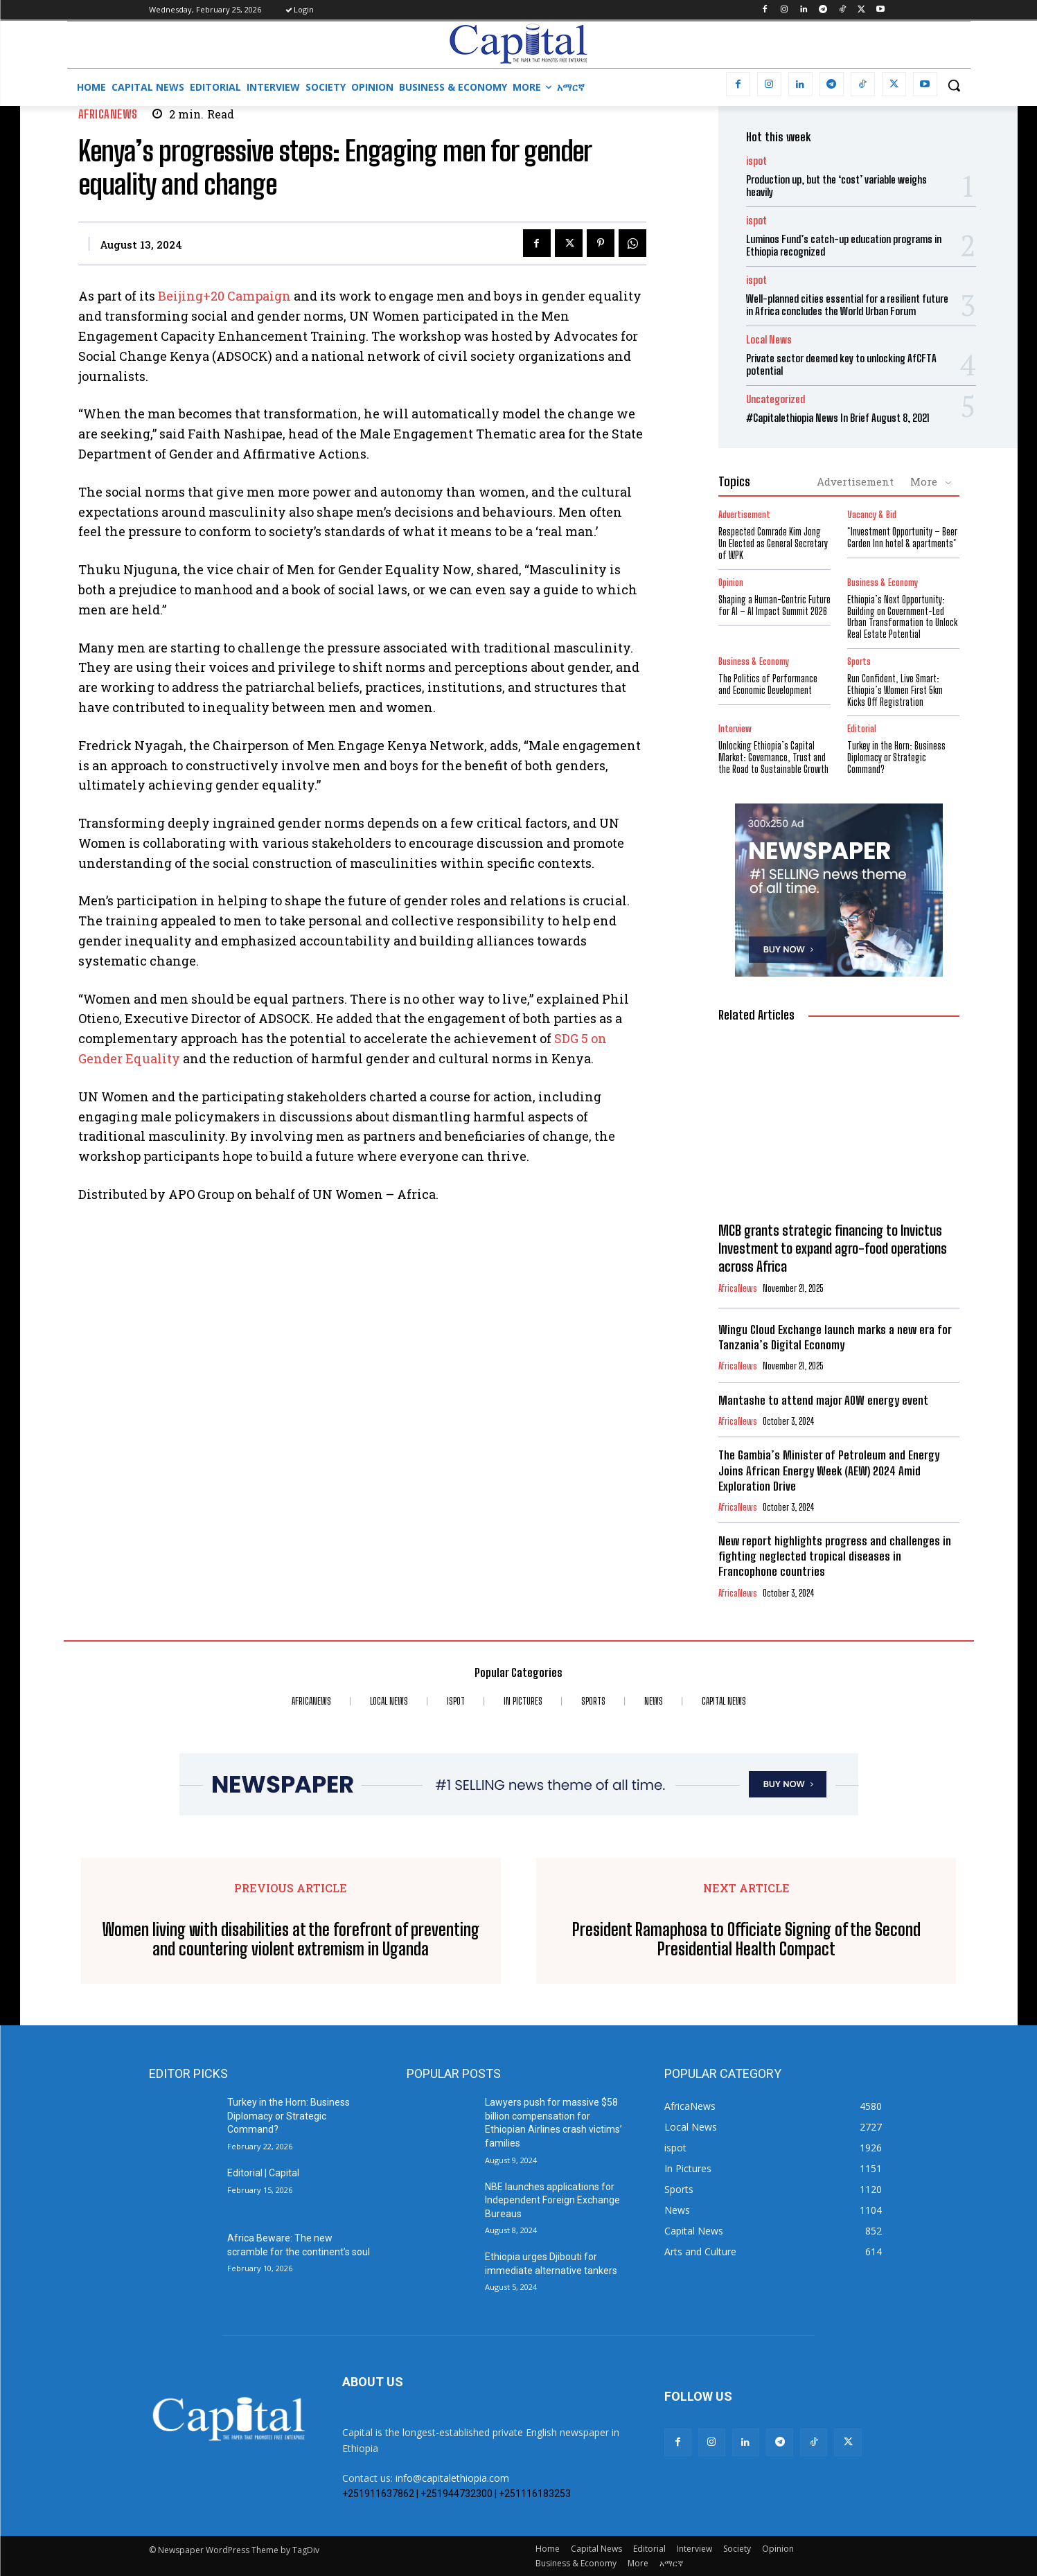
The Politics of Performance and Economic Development (767, 684)
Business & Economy (882, 582)
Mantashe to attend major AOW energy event (823, 1400)
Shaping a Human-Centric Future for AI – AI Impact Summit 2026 (774, 605)
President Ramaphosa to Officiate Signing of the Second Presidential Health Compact (746, 1940)
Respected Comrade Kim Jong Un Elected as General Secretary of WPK (773, 543)
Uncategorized (775, 399)
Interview (735, 729)
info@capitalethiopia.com (452, 2478)
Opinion (730, 582)
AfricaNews (108, 114)
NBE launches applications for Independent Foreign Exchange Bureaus (552, 2200)
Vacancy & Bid (871, 514)
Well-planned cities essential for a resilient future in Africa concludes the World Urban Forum (847, 304)
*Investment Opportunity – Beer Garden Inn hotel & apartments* (902, 537)
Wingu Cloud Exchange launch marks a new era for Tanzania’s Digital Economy (835, 1337)
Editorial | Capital (263, 2172)
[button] (953, 85)
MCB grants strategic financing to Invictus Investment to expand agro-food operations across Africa (832, 1248)
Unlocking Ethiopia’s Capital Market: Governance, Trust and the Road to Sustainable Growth (773, 757)
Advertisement (855, 481)
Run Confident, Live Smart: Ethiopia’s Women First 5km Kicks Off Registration (895, 690)
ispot (756, 161)
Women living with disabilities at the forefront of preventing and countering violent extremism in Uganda (291, 1940)
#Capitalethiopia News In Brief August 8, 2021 (838, 417)
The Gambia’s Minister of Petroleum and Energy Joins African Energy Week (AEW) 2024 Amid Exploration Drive (828, 1470)
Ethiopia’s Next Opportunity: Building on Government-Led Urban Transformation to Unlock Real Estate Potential (902, 617)
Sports (859, 661)
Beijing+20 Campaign (224, 295)
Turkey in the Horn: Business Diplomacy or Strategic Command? (896, 757)
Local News (769, 340)
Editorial (861, 729)
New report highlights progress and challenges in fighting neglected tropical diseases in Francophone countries (834, 1556)
